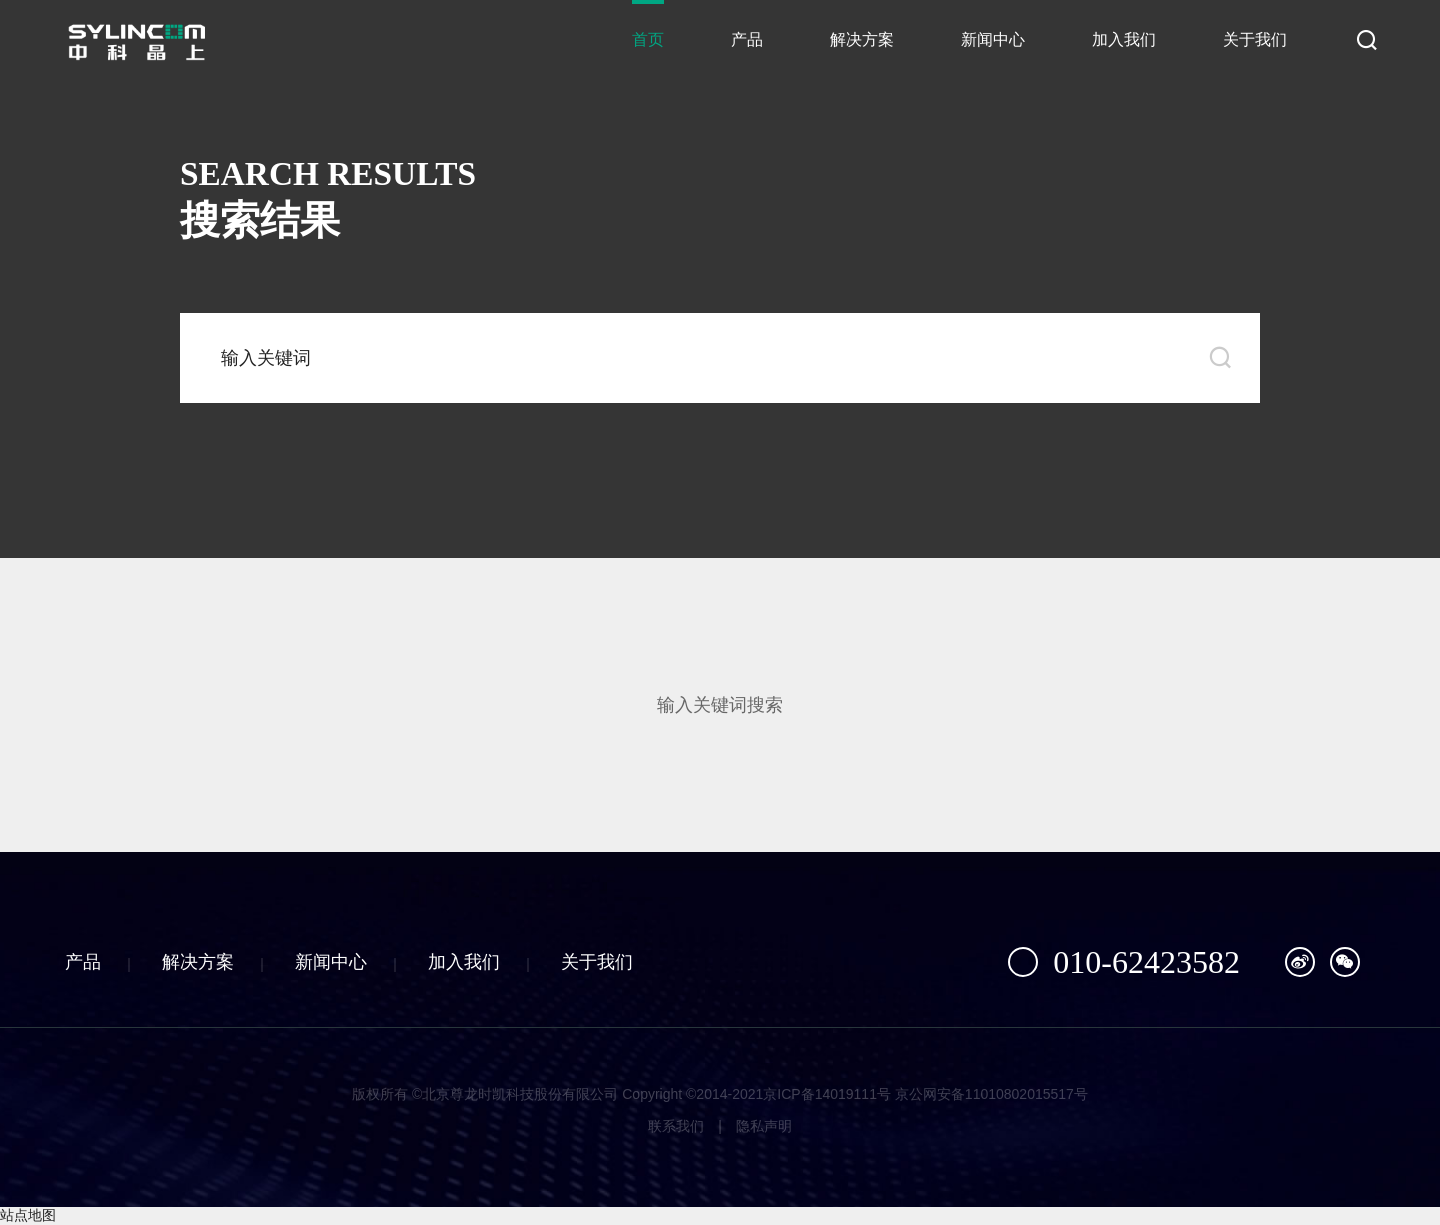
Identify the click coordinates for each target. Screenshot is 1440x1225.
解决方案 (862, 39)
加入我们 (1124, 39)
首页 (648, 39)
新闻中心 (993, 39)
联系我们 (676, 1126)
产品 (747, 39)
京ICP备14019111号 (827, 1094)
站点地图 (28, 1215)
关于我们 (1255, 39)
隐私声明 (764, 1126)
